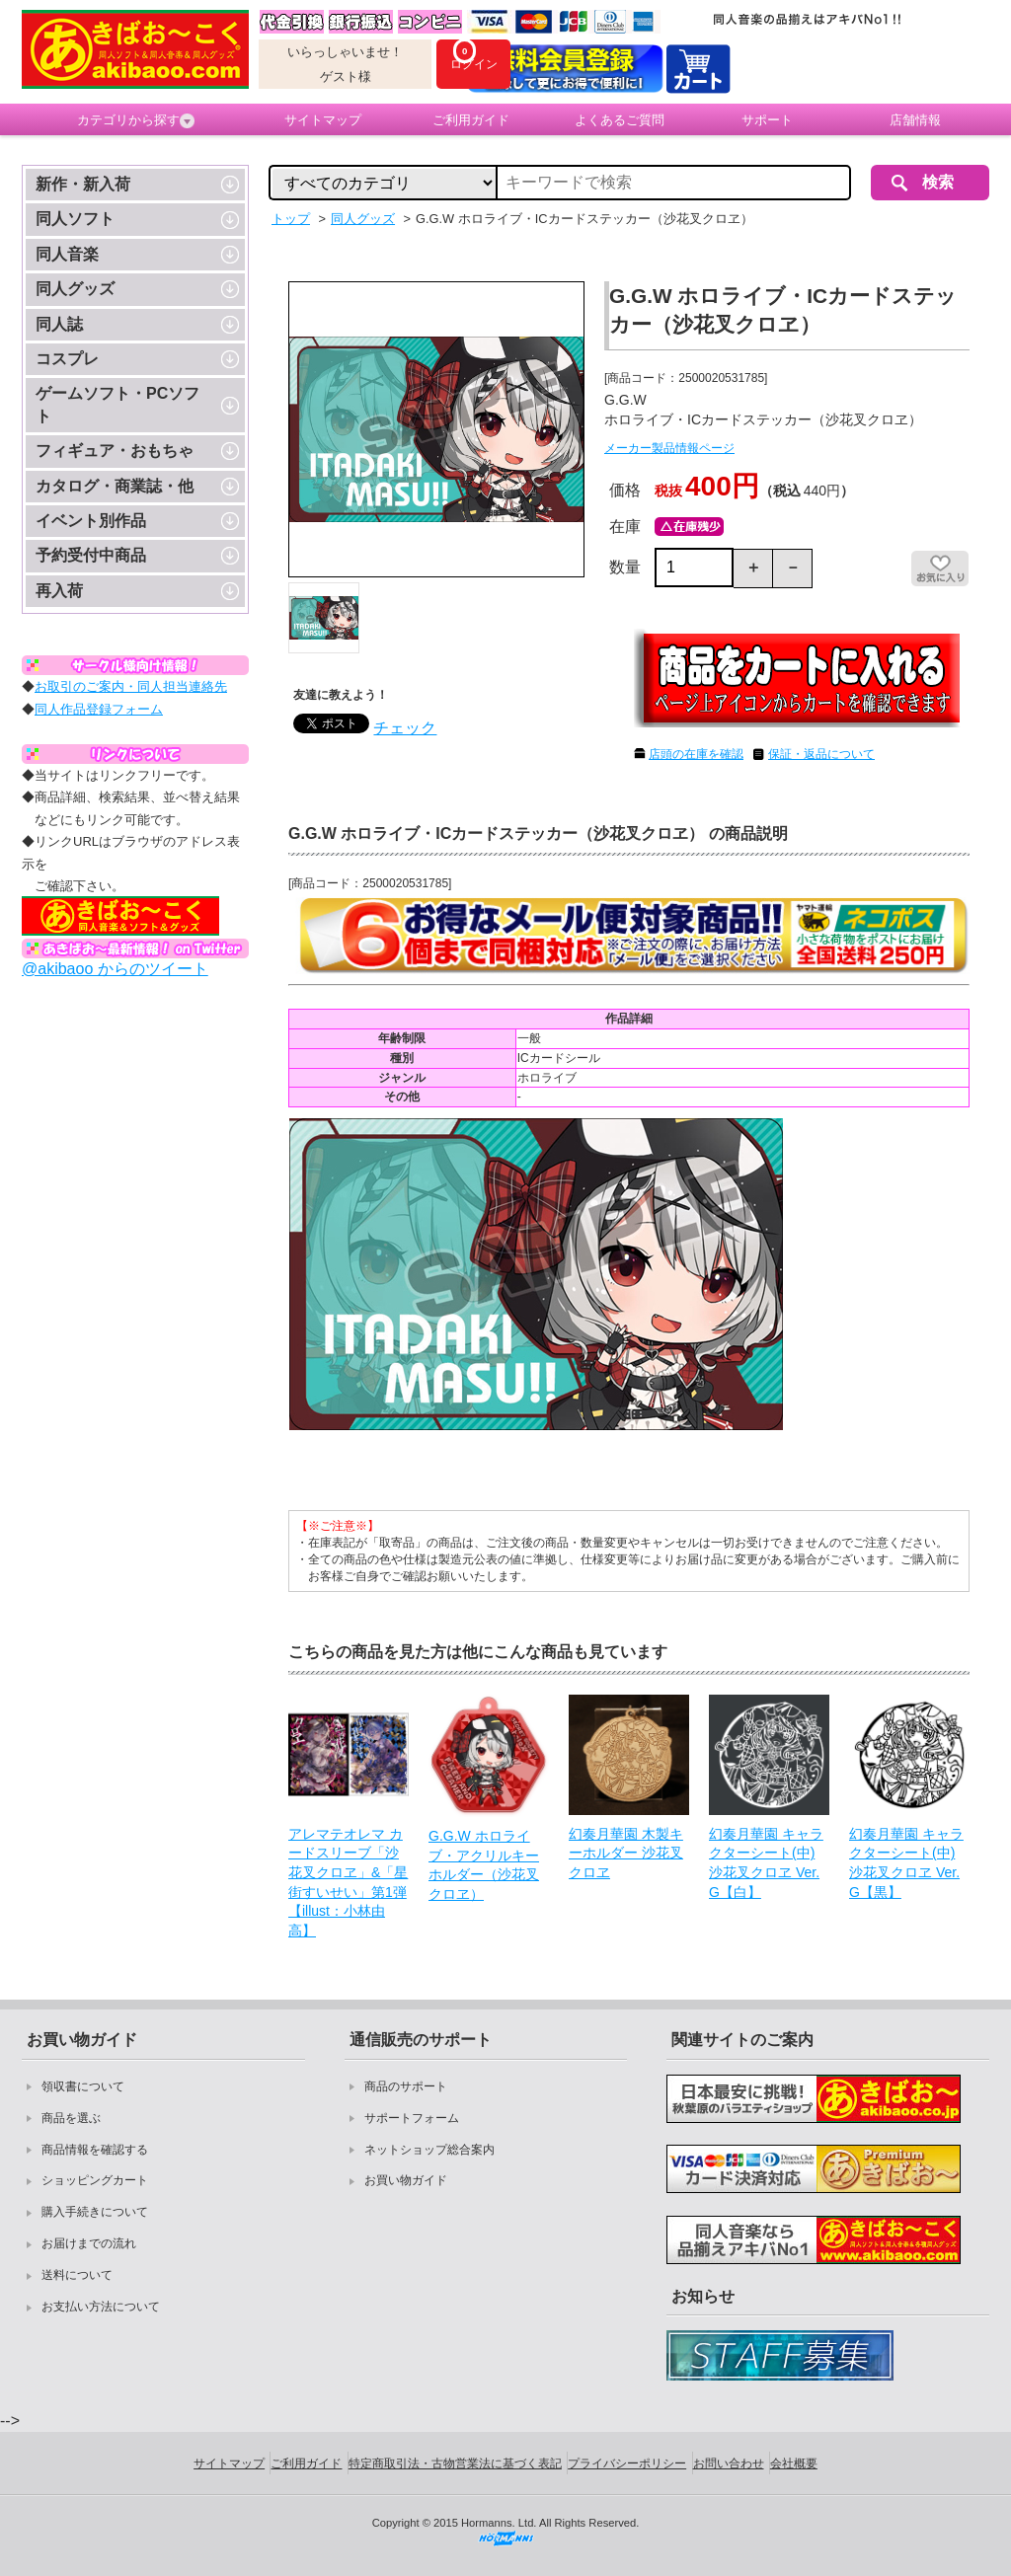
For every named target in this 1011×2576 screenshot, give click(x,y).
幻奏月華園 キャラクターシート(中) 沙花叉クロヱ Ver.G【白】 (766, 1863)
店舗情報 (915, 120)
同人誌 (59, 324)
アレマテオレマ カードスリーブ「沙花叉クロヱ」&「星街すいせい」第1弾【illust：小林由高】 (348, 1882)
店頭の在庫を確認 (696, 754)
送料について (77, 2275)
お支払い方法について (100, 2306)
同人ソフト (75, 218)
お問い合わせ (728, 2463)
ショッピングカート (94, 2180)
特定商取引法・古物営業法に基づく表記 (455, 2463)
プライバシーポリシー (627, 2463)
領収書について (82, 2086)
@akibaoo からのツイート (115, 968)
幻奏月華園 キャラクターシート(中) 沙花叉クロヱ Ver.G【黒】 (906, 1863)
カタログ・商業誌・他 (115, 486)
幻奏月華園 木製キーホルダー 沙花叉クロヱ (626, 1853)
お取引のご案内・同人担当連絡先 (131, 686)
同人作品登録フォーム (99, 709)
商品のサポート (405, 2086)
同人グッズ (75, 288)
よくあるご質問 (619, 120)
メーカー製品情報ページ (669, 448)
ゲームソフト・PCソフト (117, 404)
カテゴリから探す (135, 120)
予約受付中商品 (91, 555)
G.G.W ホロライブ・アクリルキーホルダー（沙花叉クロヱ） (483, 1865)
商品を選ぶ (71, 2118)
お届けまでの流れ (88, 2243)
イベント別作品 (91, 520)
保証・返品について (821, 754)
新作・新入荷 (83, 184)
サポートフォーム (411, 2118)
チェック (404, 728)
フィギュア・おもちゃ (115, 450)
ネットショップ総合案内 (429, 2150)
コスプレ (67, 358)
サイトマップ (322, 120)
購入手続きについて (94, 2212)
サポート (767, 120)
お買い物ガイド (405, 2180)
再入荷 (59, 590)
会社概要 (793, 2463)
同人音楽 (67, 254)
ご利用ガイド (470, 120)
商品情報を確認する (94, 2150)
